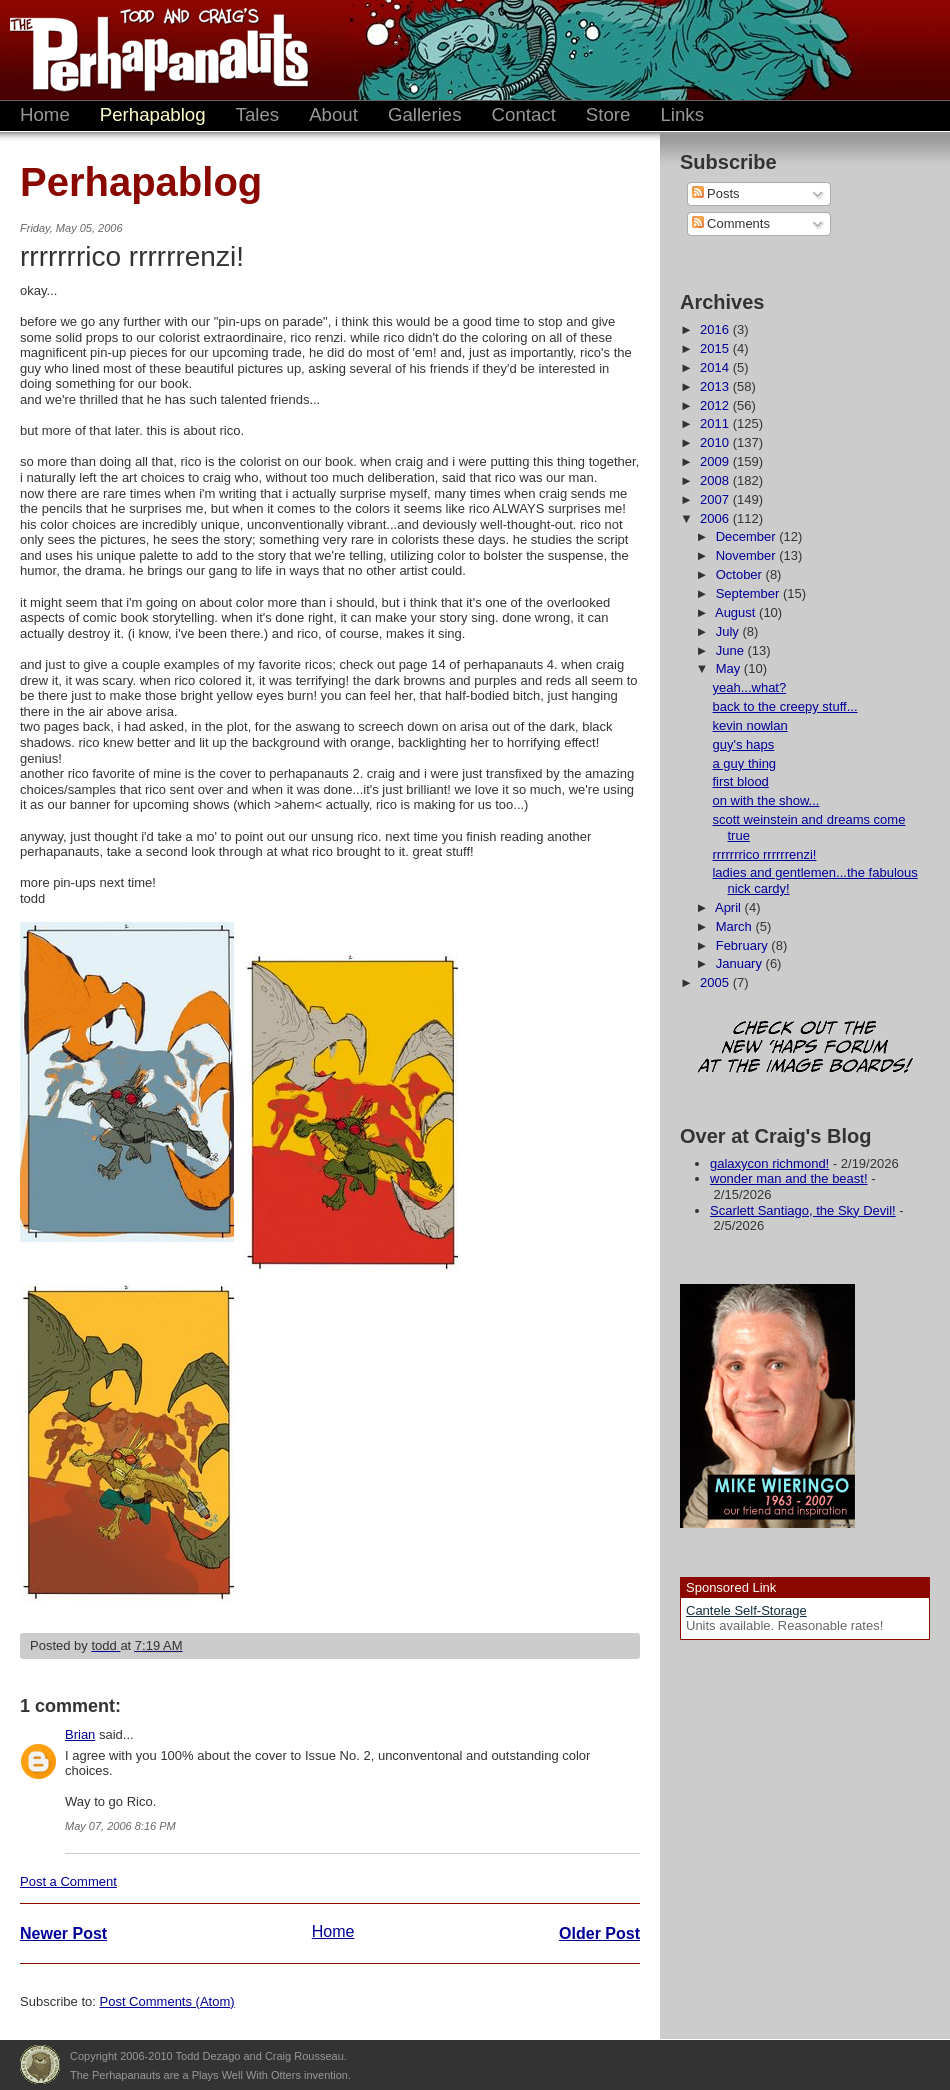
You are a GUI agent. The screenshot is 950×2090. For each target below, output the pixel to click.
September (749, 593)
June (732, 650)
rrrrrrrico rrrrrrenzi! (764, 854)
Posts (716, 193)
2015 (716, 348)
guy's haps (743, 744)
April (730, 907)
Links (682, 114)
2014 (716, 367)
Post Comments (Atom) (167, 2001)
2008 (716, 480)
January (741, 963)
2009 (716, 461)
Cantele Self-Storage (746, 1610)
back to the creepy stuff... (784, 706)
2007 (716, 499)
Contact (524, 114)
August (737, 612)
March (736, 926)
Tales (258, 114)
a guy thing (744, 763)
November (748, 555)
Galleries (425, 114)
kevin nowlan (749, 725)
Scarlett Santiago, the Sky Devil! (803, 1210)
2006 (716, 518)
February (744, 945)
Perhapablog (153, 114)
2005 (716, 982)
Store (608, 114)
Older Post (599, 1933)
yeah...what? (749, 687)
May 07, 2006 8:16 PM (120, 1826)
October (741, 574)
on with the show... (765, 800)
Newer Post (63, 1933)
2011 (716, 423)
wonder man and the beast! (789, 1178)
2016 (716, 329)
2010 (716, 442)
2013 (716, 386)
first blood (740, 781)
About (333, 114)
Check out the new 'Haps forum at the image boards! (805, 1048)
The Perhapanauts (150, 50)
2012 (716, 405)
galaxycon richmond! (769, 1163)
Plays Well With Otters (40, 2065)
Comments (731, 223)
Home (45, 114)
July (729, 631)
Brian (80, 1734)
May (730, 668)
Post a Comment (68, 1881)
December (748, 536)
